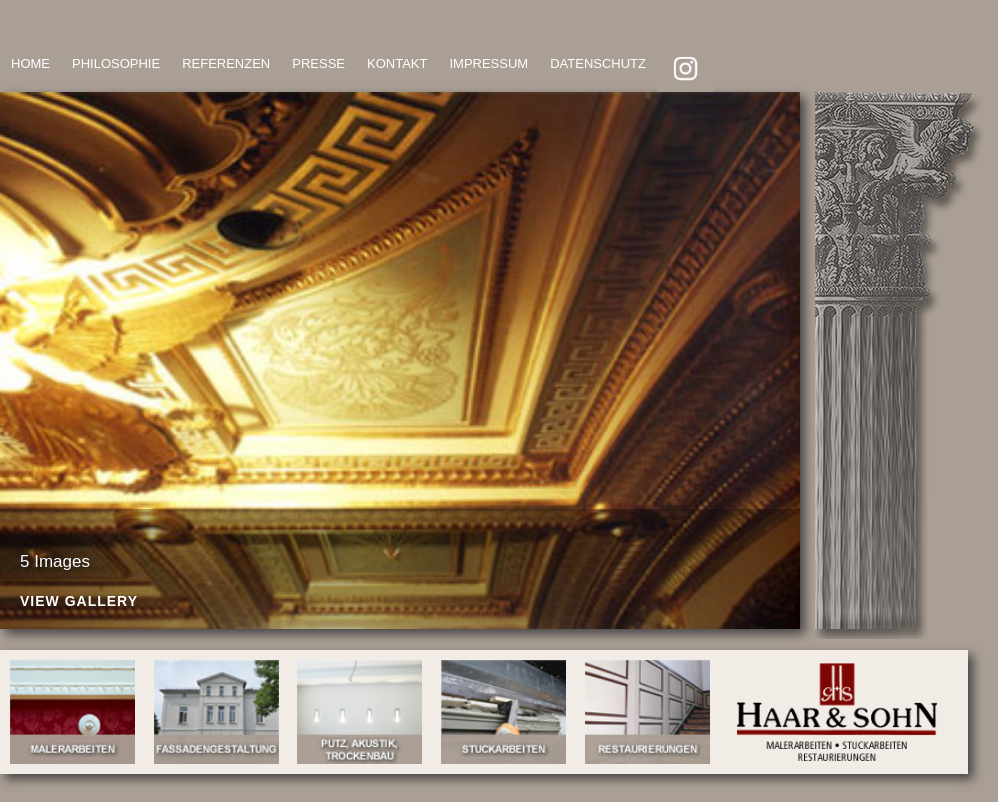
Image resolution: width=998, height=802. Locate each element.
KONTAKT (397, 63)
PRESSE (318, 63)
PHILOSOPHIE (116, 63)
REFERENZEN (226, 63)
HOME (30, 63)
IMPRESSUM (488, 63)
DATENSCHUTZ (598, 63)
